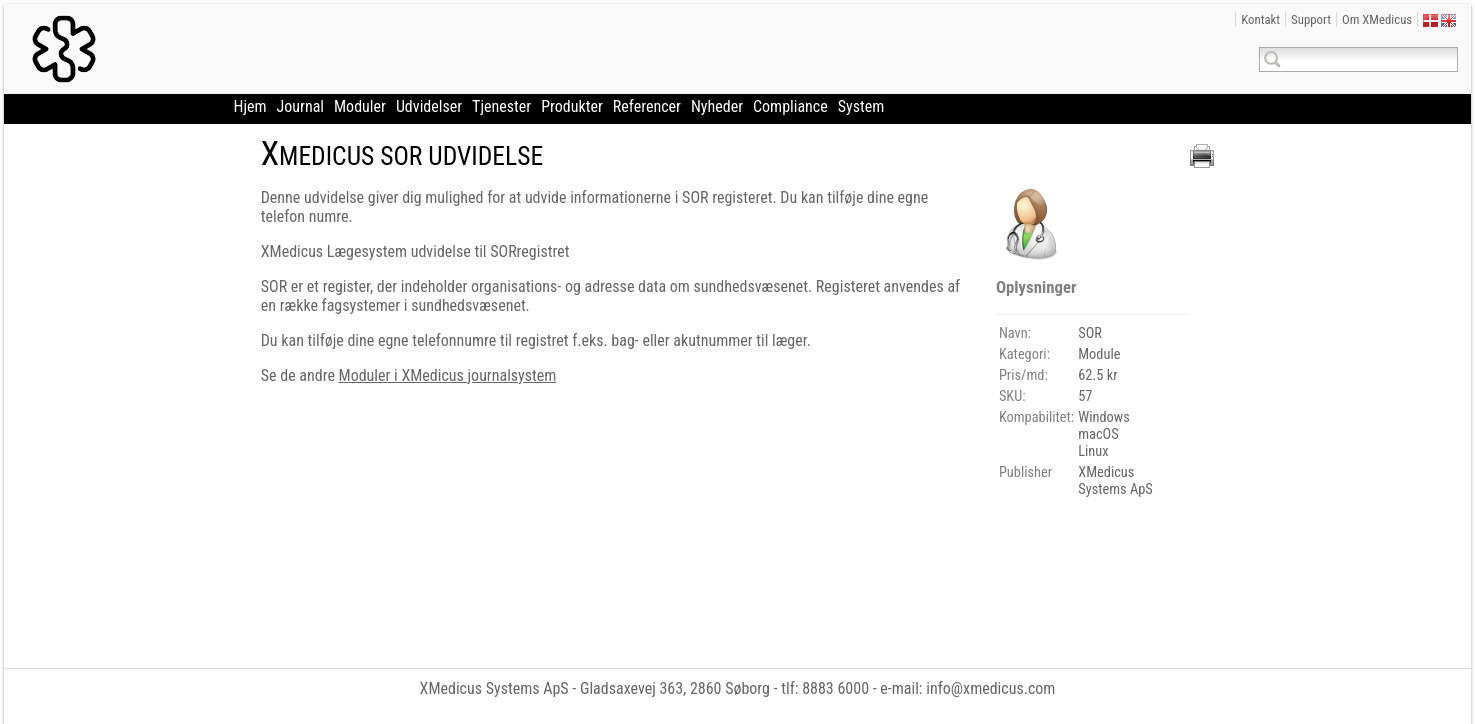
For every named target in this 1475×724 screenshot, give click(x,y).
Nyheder (717, 106)
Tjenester (501, 106)
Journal (300, 106)
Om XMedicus (1377, 19)
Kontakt (1260, 19)
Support (1311, 19)
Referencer (647, 106)
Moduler (360, 106)
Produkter (572, 106)
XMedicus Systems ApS (494, 688)
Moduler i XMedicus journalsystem (448, 375)
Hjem (250, 106)
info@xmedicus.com (990, 688)
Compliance (790, 106)
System (861, 106)
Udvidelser (429, 106)
